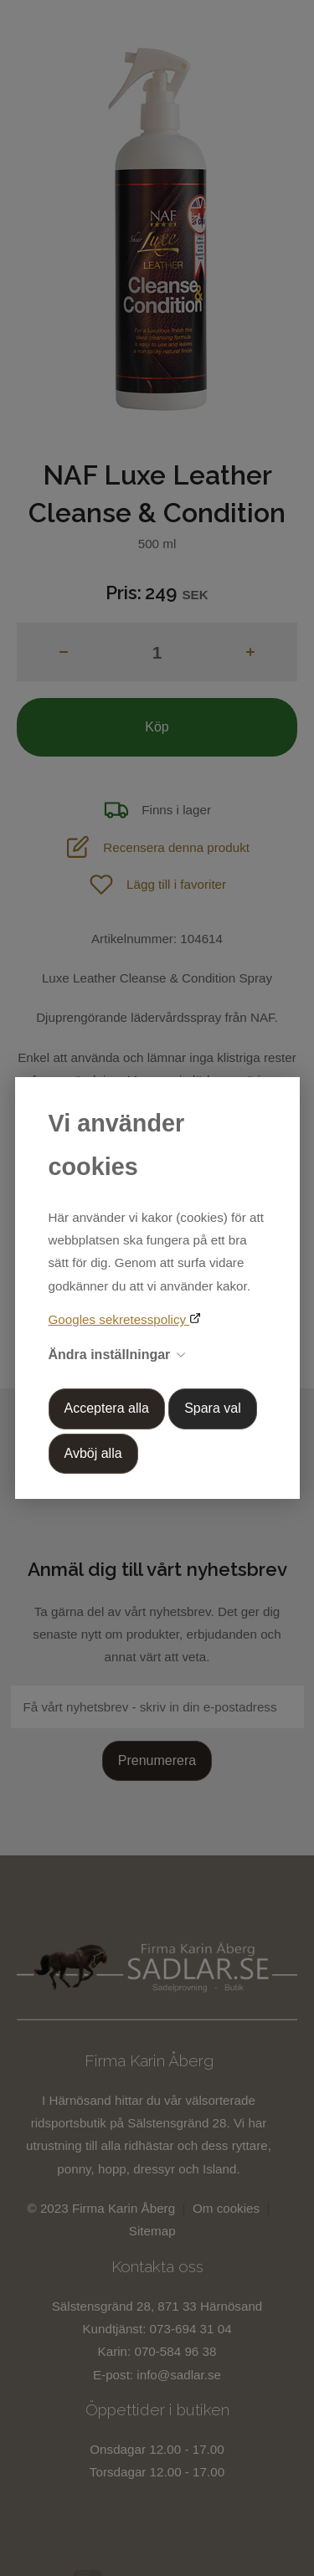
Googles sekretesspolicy (119, 1319)
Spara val (212, 1408)
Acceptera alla (106, 1408)
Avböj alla (93, 1453)
